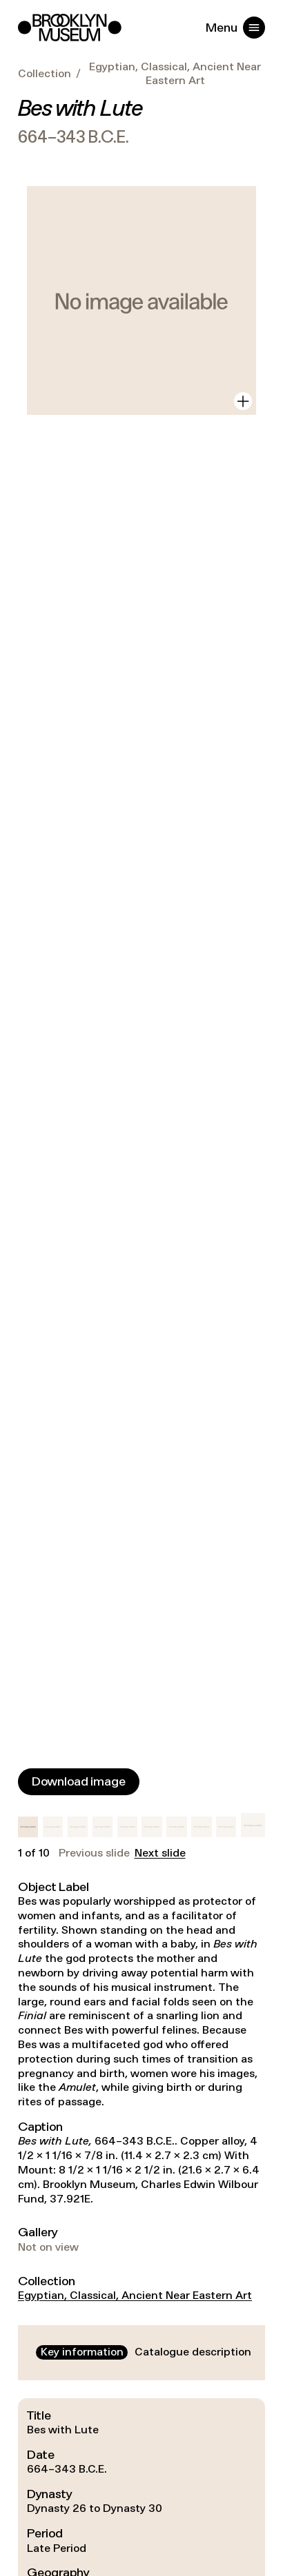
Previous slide (94, 1853)
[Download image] (78, 1781)
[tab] (82, 2352)
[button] (28, 1827)
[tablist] (141, 2352)
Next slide (160, 1853)
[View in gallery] (243, 401)
